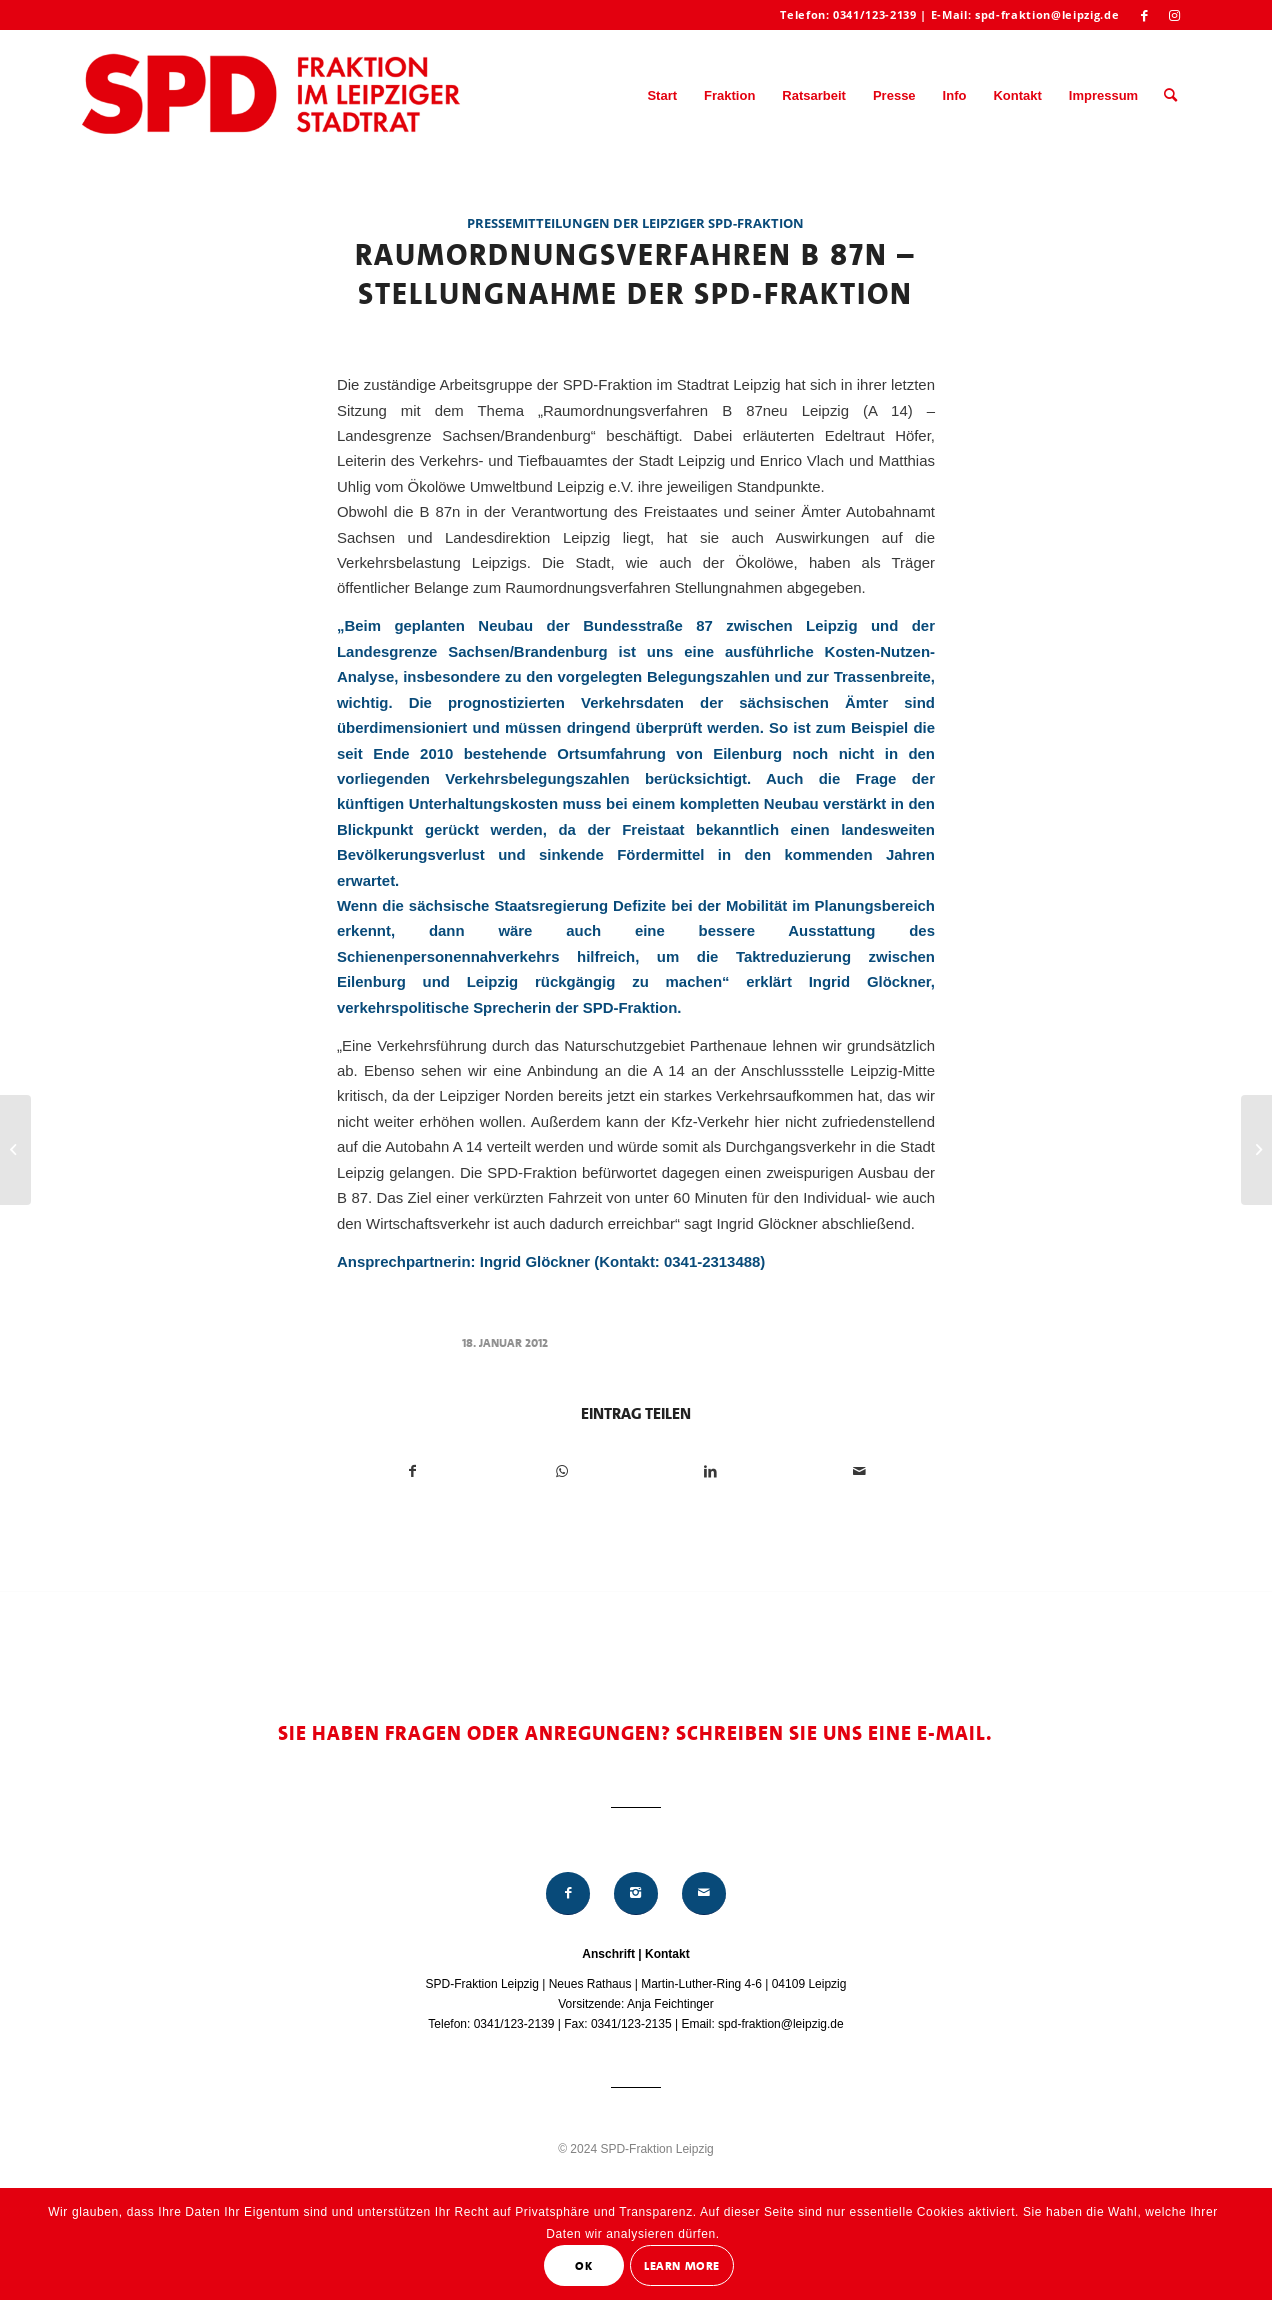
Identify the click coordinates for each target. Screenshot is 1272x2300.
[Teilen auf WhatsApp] (562, 1471)
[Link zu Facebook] (1144, 15)
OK (583, 2266)
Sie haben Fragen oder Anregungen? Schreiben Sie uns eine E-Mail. (635, 1733)
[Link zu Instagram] (1175, 15)
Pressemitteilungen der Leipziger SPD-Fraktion (635, 223)
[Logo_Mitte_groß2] (273, 96)
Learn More (682, 2266)
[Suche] (1170, 96)
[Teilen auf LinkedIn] (711, 1471)
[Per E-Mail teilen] (860, 1471)
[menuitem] (662, 96)
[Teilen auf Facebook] (412, 1471)
